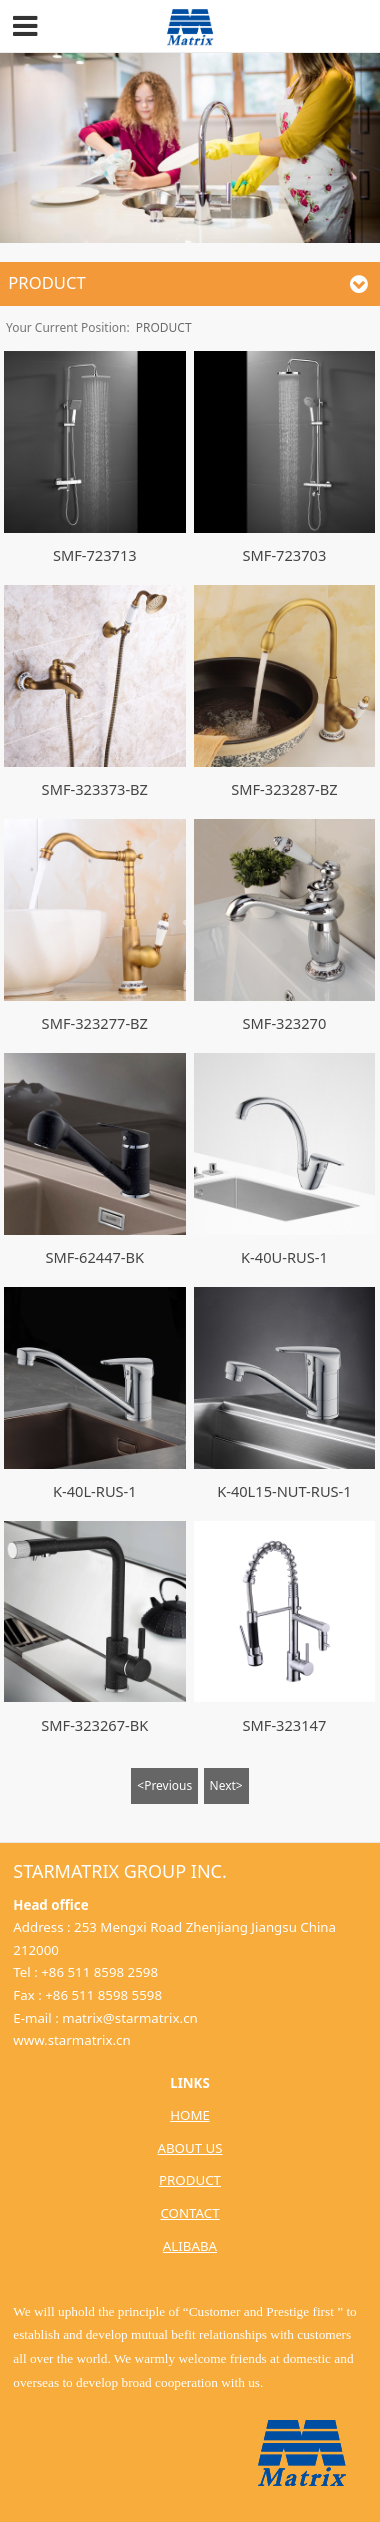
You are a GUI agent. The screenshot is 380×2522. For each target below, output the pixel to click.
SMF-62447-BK (94, 1257)
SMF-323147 (285, 1725)
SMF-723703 (285, 555)
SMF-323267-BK (94, 1725)
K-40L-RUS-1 (95, 1491)
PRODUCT (164, 327)
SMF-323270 (285, 1023)
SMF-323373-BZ (95, 789)
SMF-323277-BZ (95, 1023)
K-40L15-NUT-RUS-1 (284, 1491)
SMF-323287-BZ (284, 789)
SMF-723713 (95, 555)
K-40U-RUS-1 (284, 1257)
